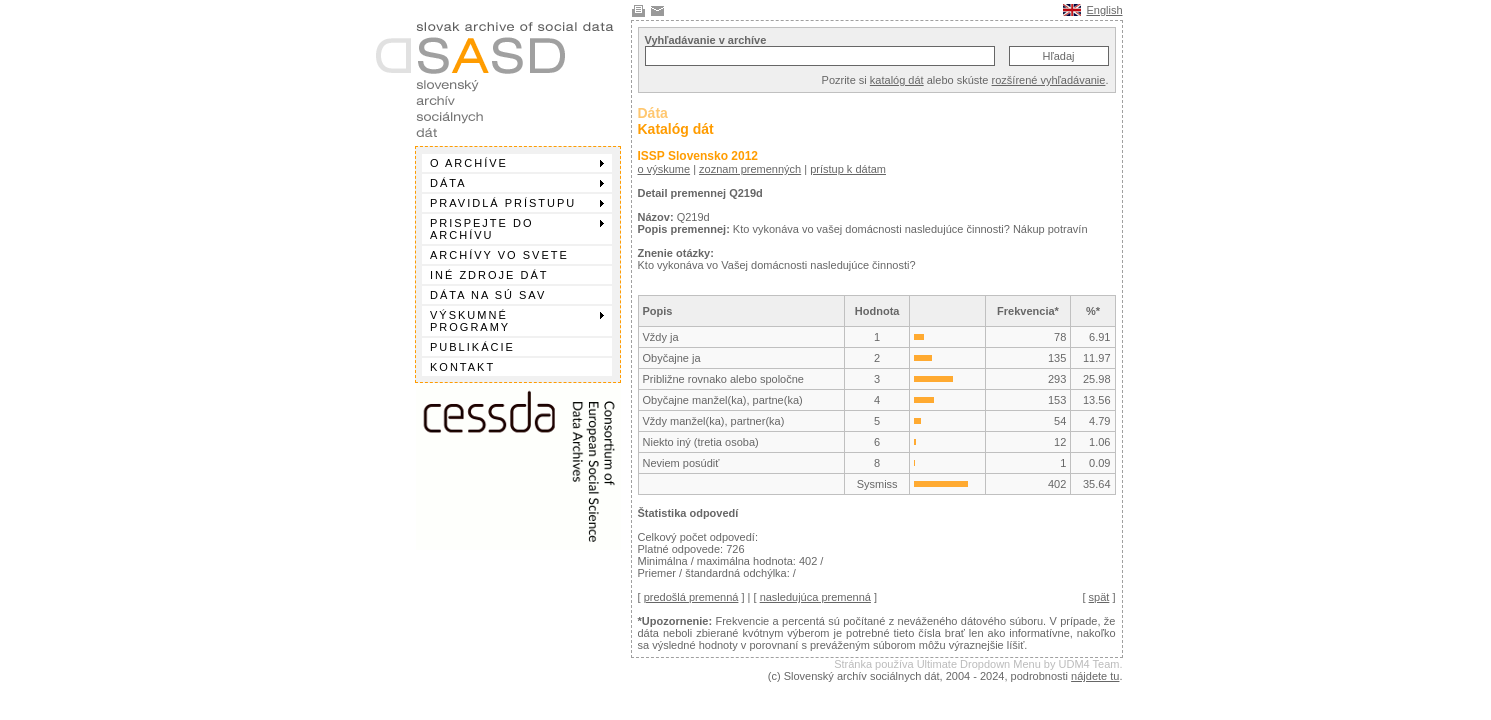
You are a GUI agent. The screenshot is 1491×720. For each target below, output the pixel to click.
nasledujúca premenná (815, 597)
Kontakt (462, 367)
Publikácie (472, 347)
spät (1099, 597)
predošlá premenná (691, 597)
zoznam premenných (750, 169)
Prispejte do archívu (517, 229)
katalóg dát (897, 80)
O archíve (517, 163)
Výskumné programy (517, 321)
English (1104, 10)
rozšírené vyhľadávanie (1049, 80)
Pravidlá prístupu (517, 203)
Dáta (517, 183)
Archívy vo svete (499, 255)
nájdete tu (1095, 676)
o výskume (664, 169)
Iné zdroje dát (489, 275)
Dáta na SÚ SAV (488, 295)
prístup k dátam (848, 169)
